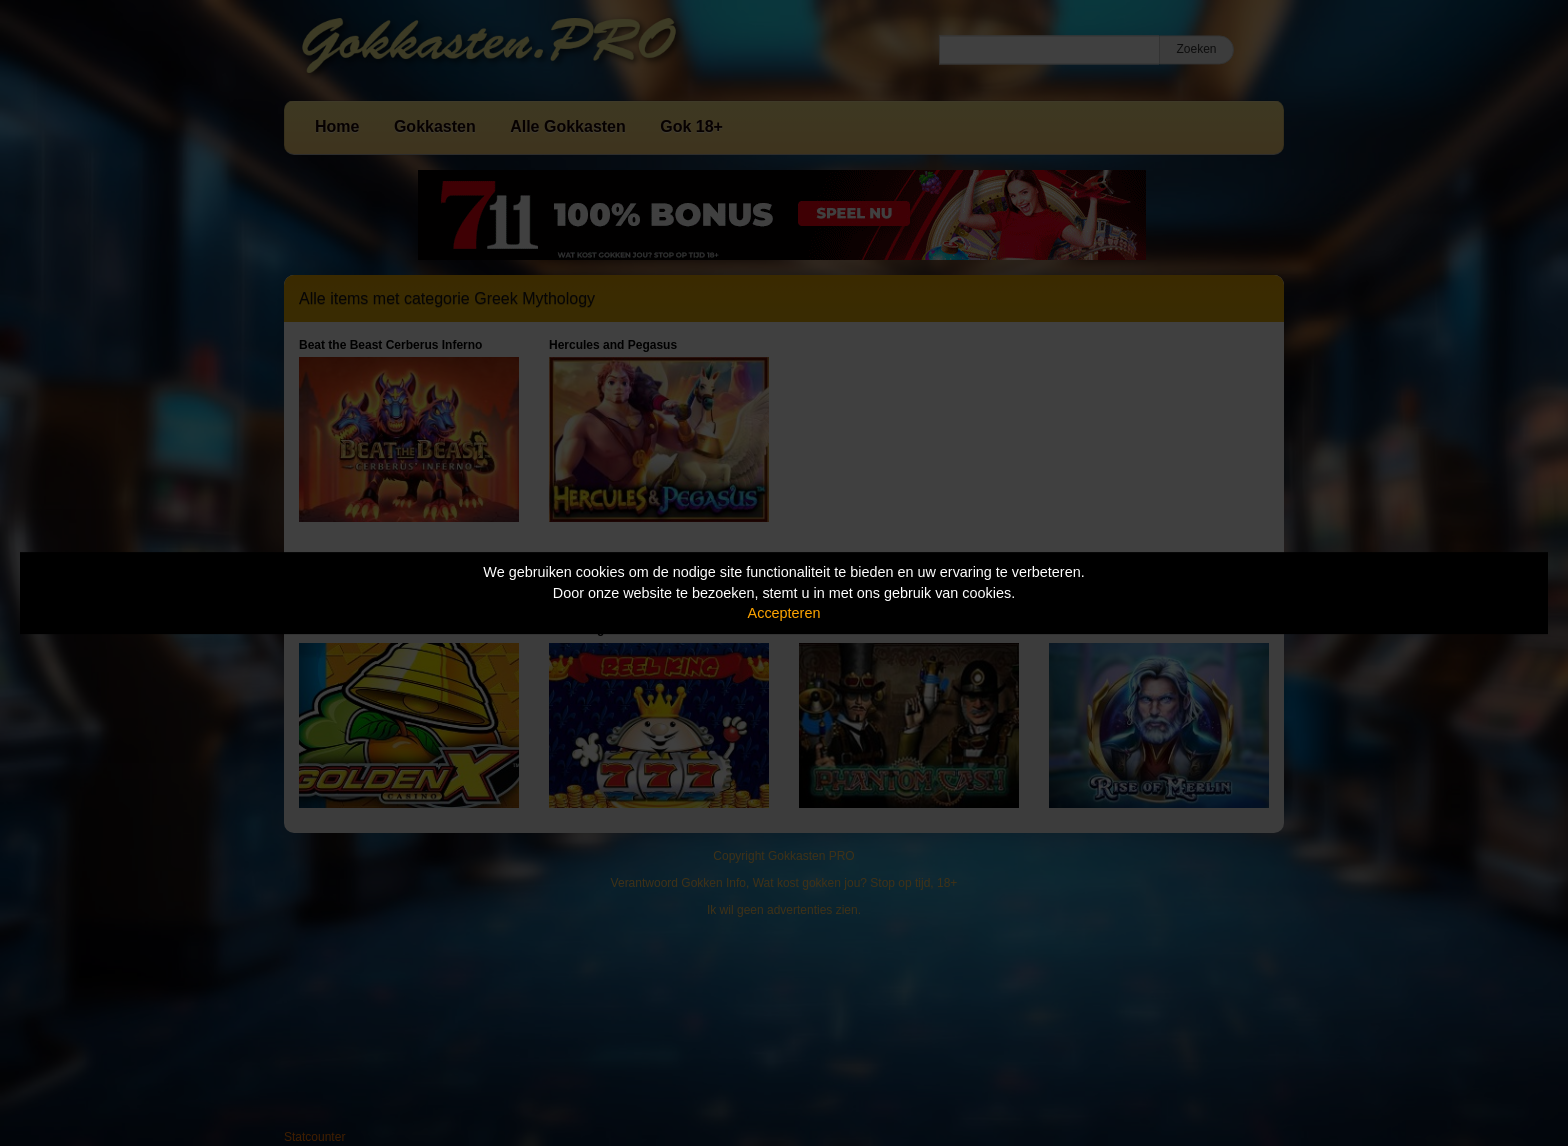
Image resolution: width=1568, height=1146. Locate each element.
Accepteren (784, 613)
